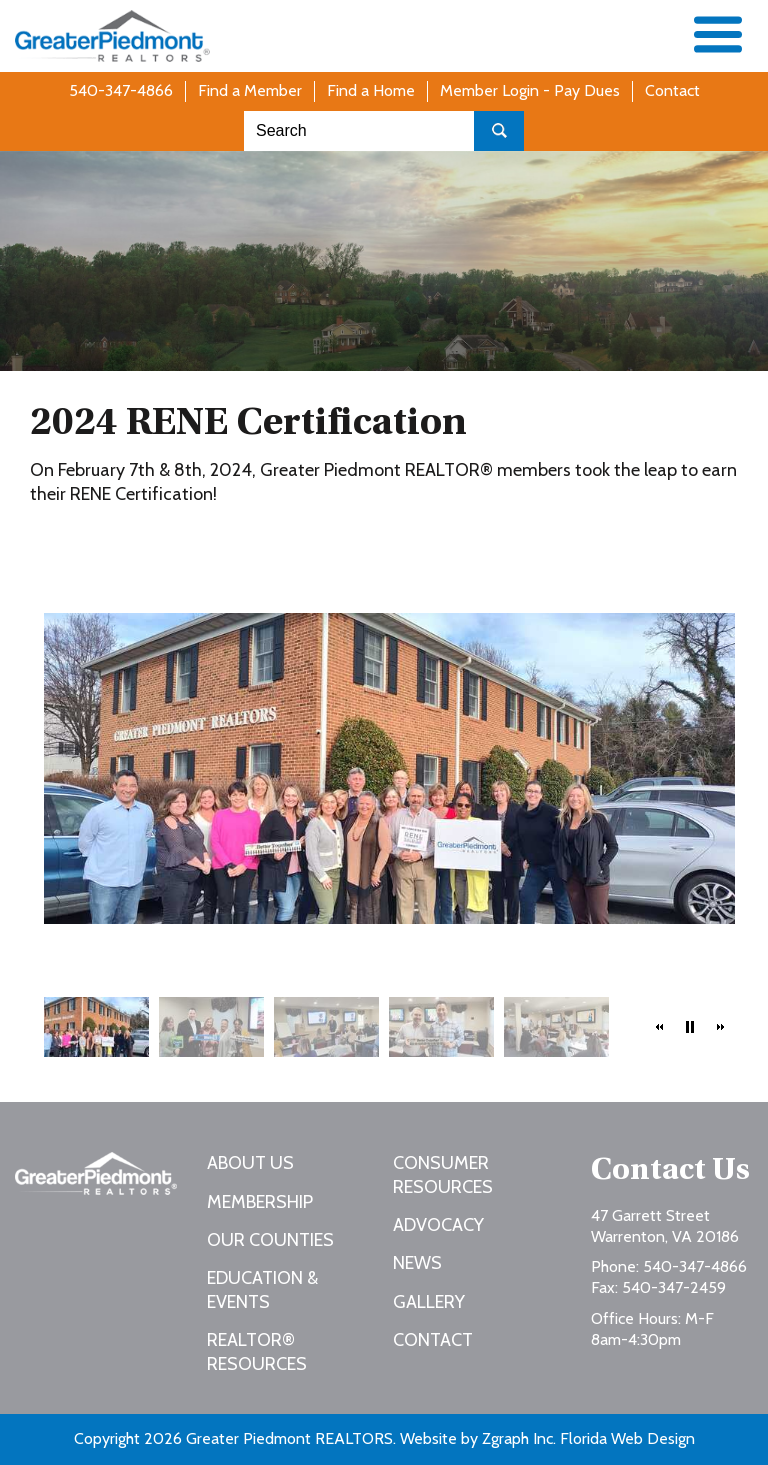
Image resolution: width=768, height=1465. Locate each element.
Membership (260, 1202)
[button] (660, 1027)
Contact (672, 90)
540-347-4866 (121, 90)
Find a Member (250, 90)
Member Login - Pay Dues (530, 90)
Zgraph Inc (517, 1438)
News (417, 1263)
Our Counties (270, 1240)
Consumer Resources (443, 1174)
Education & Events (262, 1289)
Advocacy (438, 1225)
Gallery (429, 1302)
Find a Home (371, 90)
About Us (250, 1163)
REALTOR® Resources (257, 1351)
